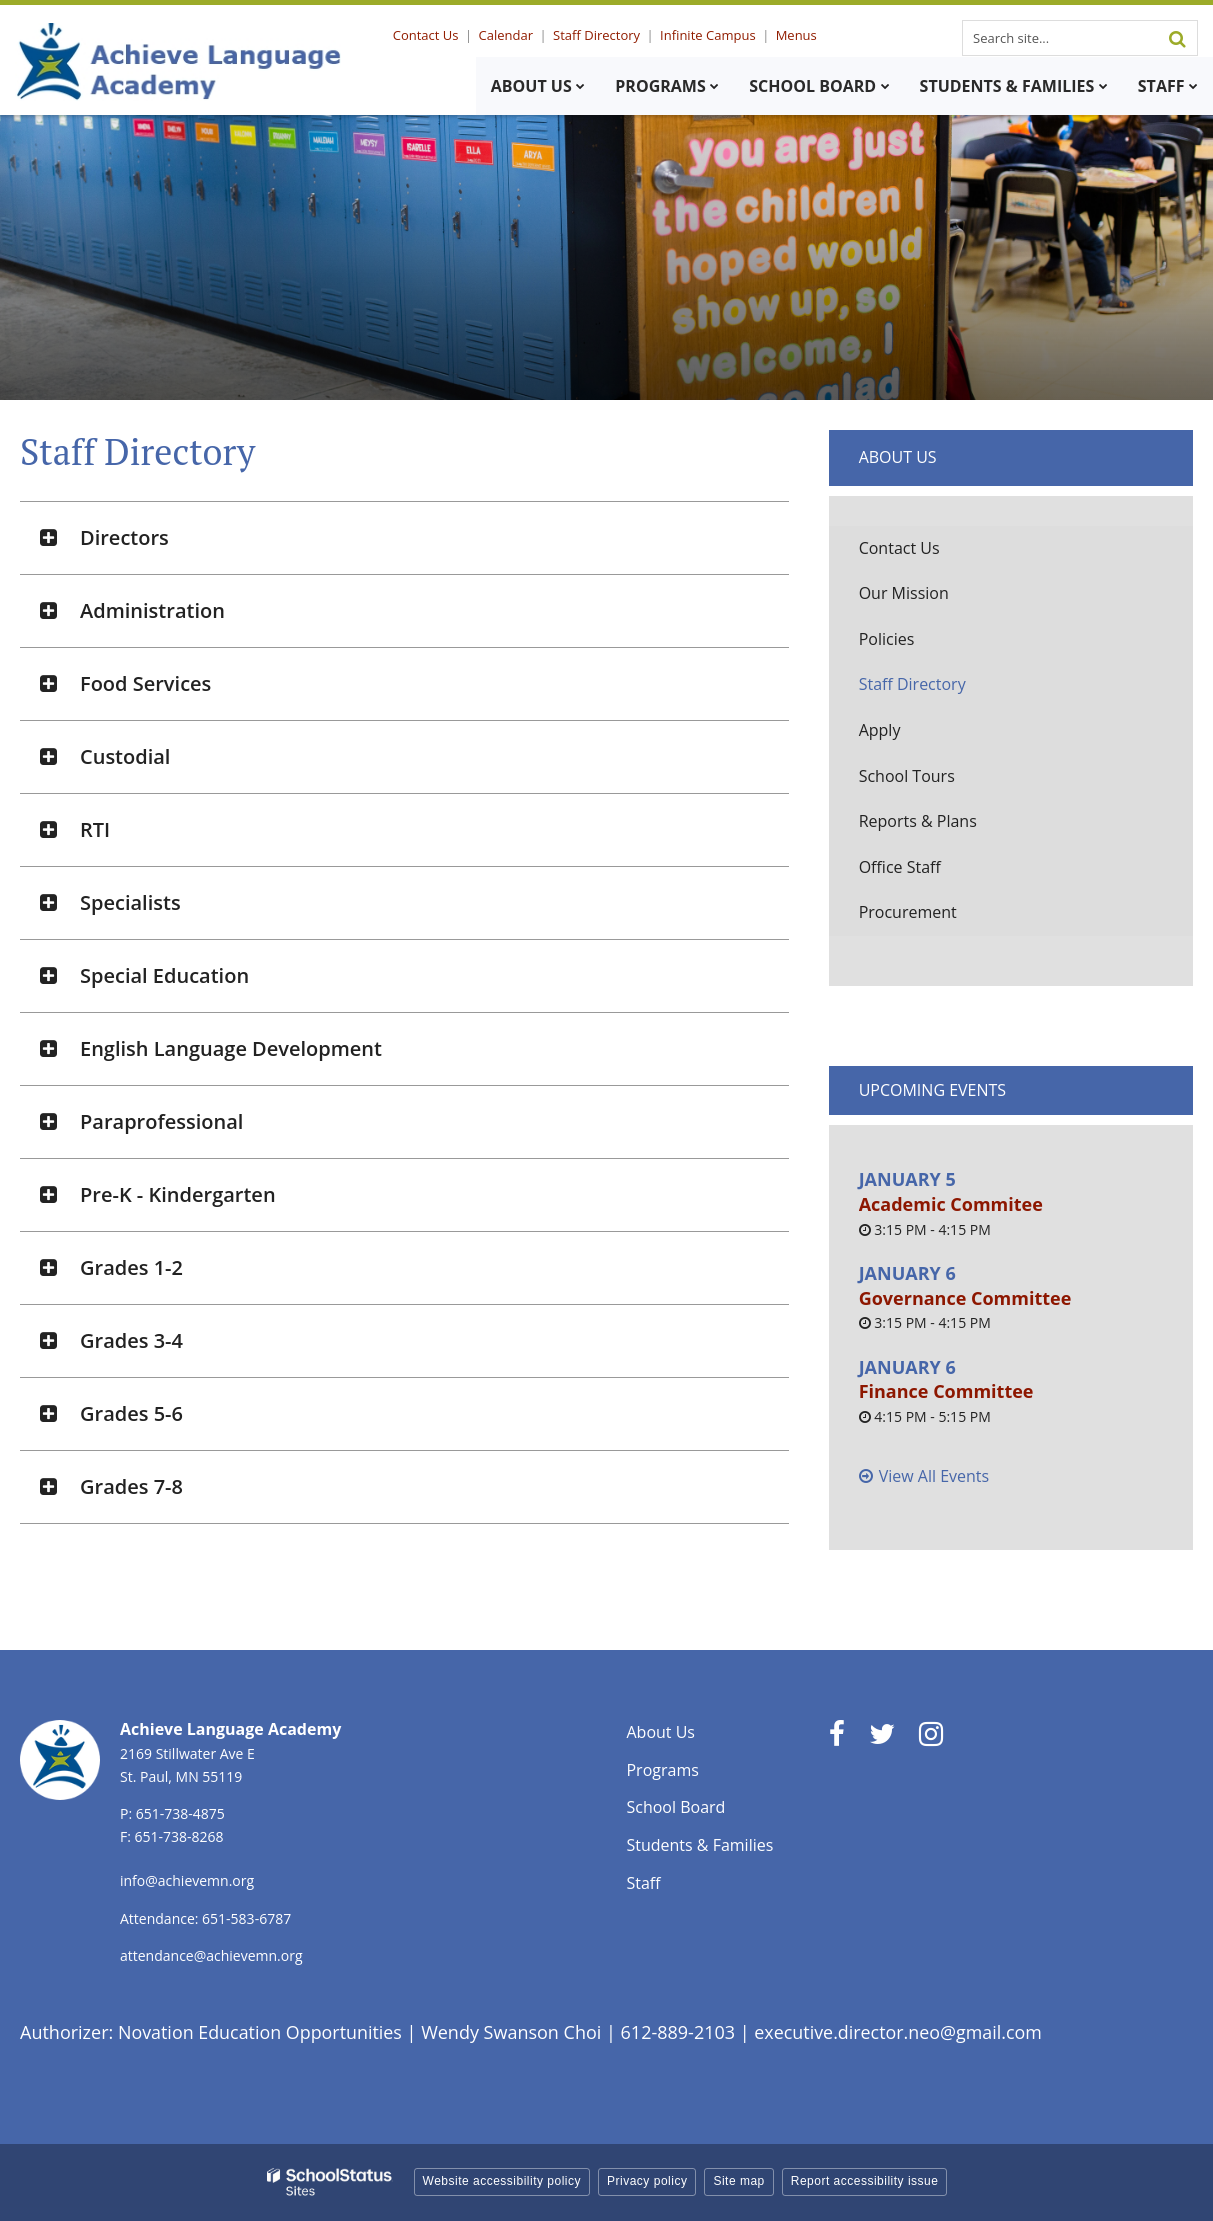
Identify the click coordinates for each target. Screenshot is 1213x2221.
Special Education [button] (164, 975)
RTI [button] (95, 829)
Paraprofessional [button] (161, 1121)
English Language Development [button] (231, 1048)
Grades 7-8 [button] (131, 1486)
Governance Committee (965, 1298)
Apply (880, 730)
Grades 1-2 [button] (131, 1267)
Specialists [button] (130, 902)
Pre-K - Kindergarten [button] (178, 1194)
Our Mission (904, 593)
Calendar (509, 35)
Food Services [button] (145, 683)
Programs (662, 1770)
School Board (675, 1807)
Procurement (908, 912)
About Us (898, 457)
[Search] (1177, 38)
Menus (796, 35)
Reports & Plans (918, 821)
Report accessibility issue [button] (865, 2181)
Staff (643, 1883)
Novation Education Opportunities (261, 2032)
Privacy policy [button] (647, 2181)
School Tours (907, 776)
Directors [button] (124, 537)
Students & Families (699, 1845)
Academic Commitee (951, 1204)
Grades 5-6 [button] (131, 1413)
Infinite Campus (709, 35)
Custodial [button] (125, 756)
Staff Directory (599, 35)
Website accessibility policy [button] (502, 2181)
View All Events (934, 1476)
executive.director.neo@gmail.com (901, 2032)
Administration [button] (152, 610)
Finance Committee (946, 1391)
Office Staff (900, 867)
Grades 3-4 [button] (131, 1340)
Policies (887, 639)
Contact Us (431, 35)
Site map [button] (738, 2181)
